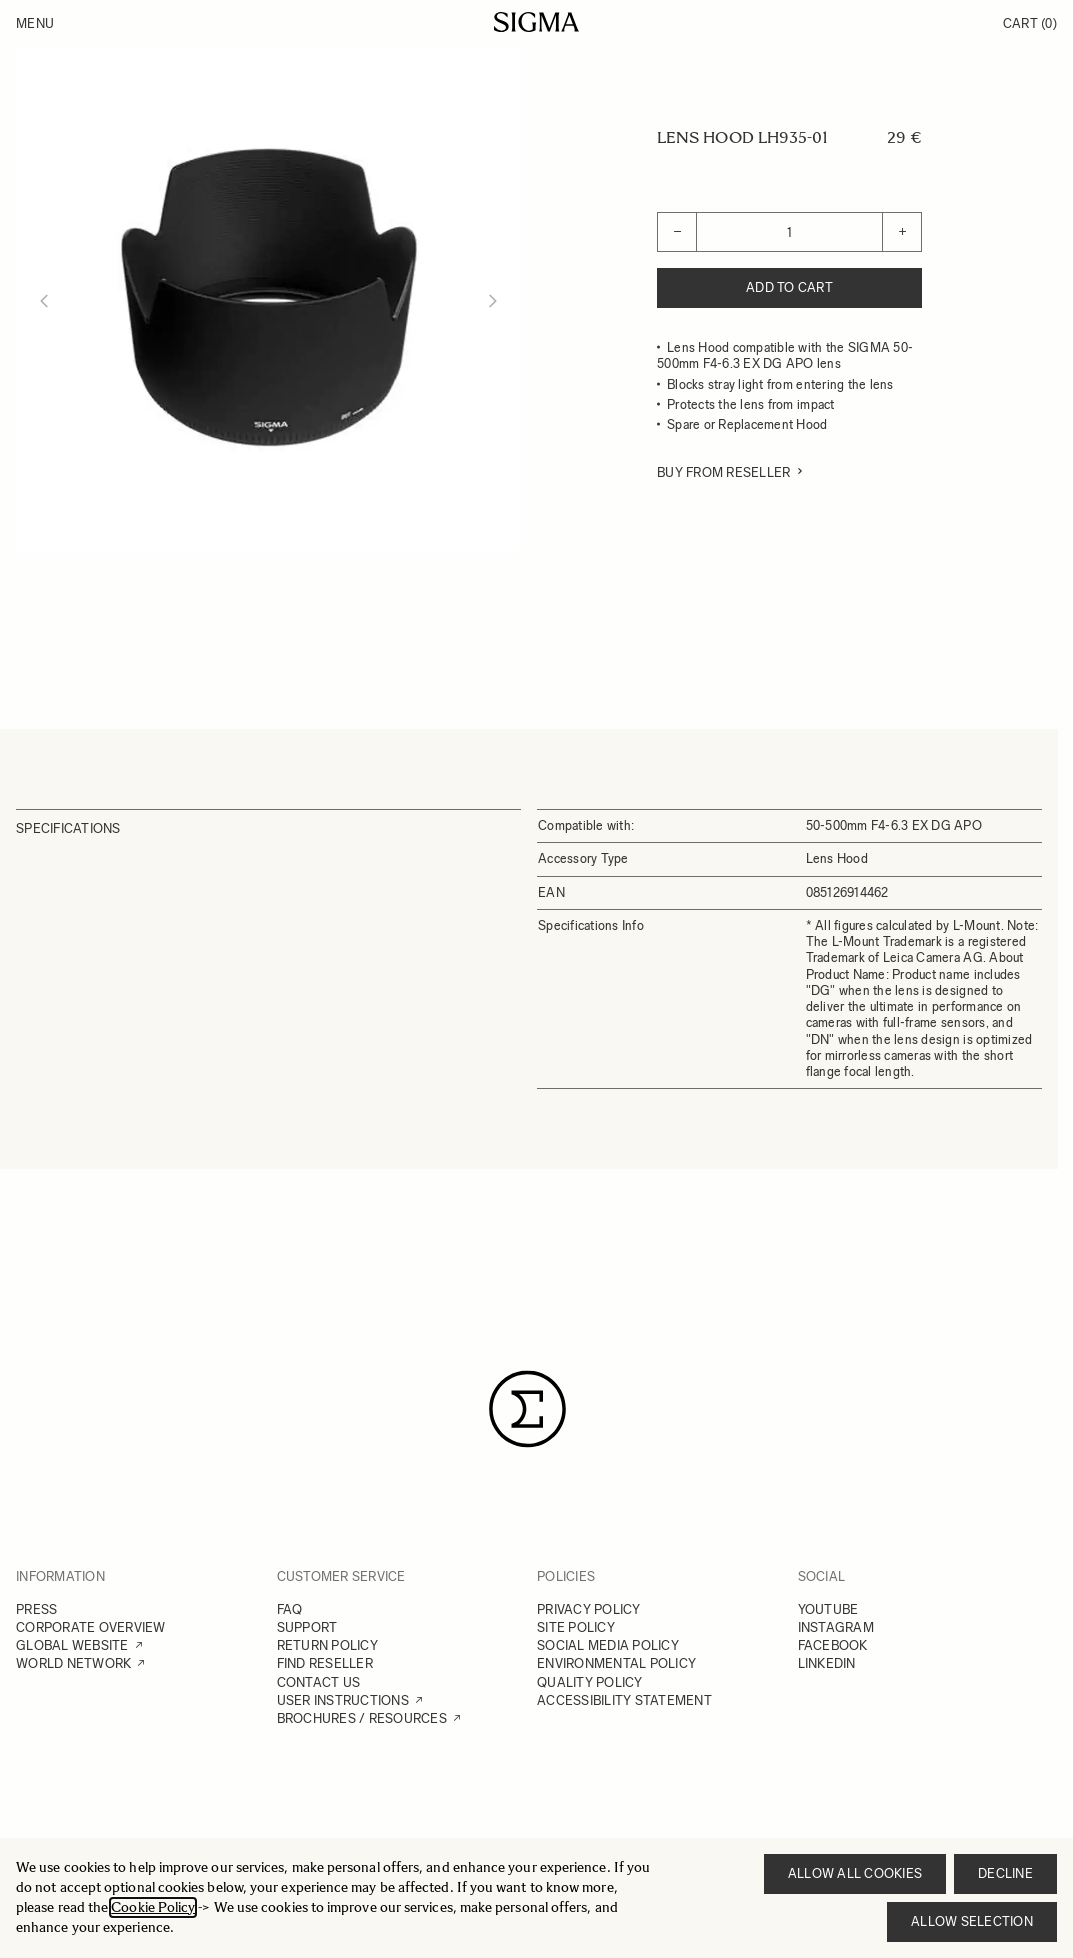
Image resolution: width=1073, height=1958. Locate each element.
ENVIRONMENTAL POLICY (616, 1663)
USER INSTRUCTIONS (343, 1700)
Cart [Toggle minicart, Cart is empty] (1030, 23)
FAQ (290, 1609)
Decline (1005, 1873)
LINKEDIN (827, 1663)
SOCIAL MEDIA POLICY (608, 1645)
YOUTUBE (828, 1609)
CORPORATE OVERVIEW (91, 1627)
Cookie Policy (153, 1907)
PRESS (36, 1609)
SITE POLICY (576, 1627)
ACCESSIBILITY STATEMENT (624, 1700)
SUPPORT (307, 1627)
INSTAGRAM (836, 1627)
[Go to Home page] (536, 22)
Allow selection (972, 1921)
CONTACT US (319, 1682)
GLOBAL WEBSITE (72, 1645)
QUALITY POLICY (590, 1682)
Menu (35, 23)
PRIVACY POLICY (589, 1609)
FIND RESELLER (325, 1663)
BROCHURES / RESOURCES (362, 1718)
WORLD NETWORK (73, 1663)
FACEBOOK (833, 1645)
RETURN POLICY (327, 1645)
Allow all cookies (855, 1873)
